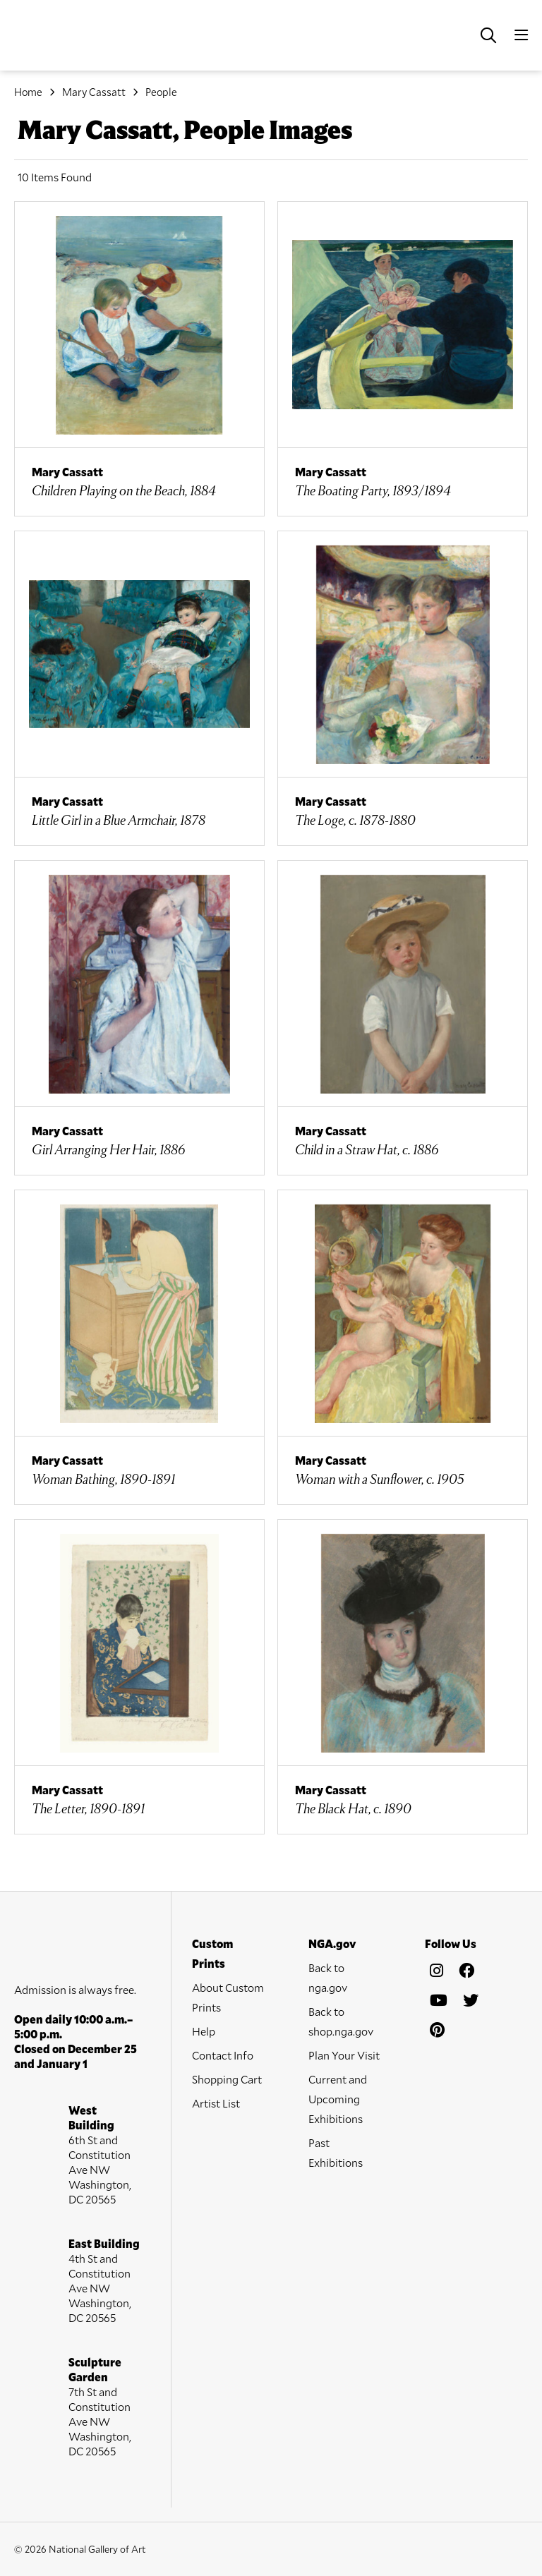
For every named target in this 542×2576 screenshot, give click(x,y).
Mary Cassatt (94, 92)
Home (28, 92)
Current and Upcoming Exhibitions (337, 2099)
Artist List (216, 2103)
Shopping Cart (227, 2079)
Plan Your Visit (344, 2055)
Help (203, 2031)
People (161, 92)
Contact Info (222, 2055)
